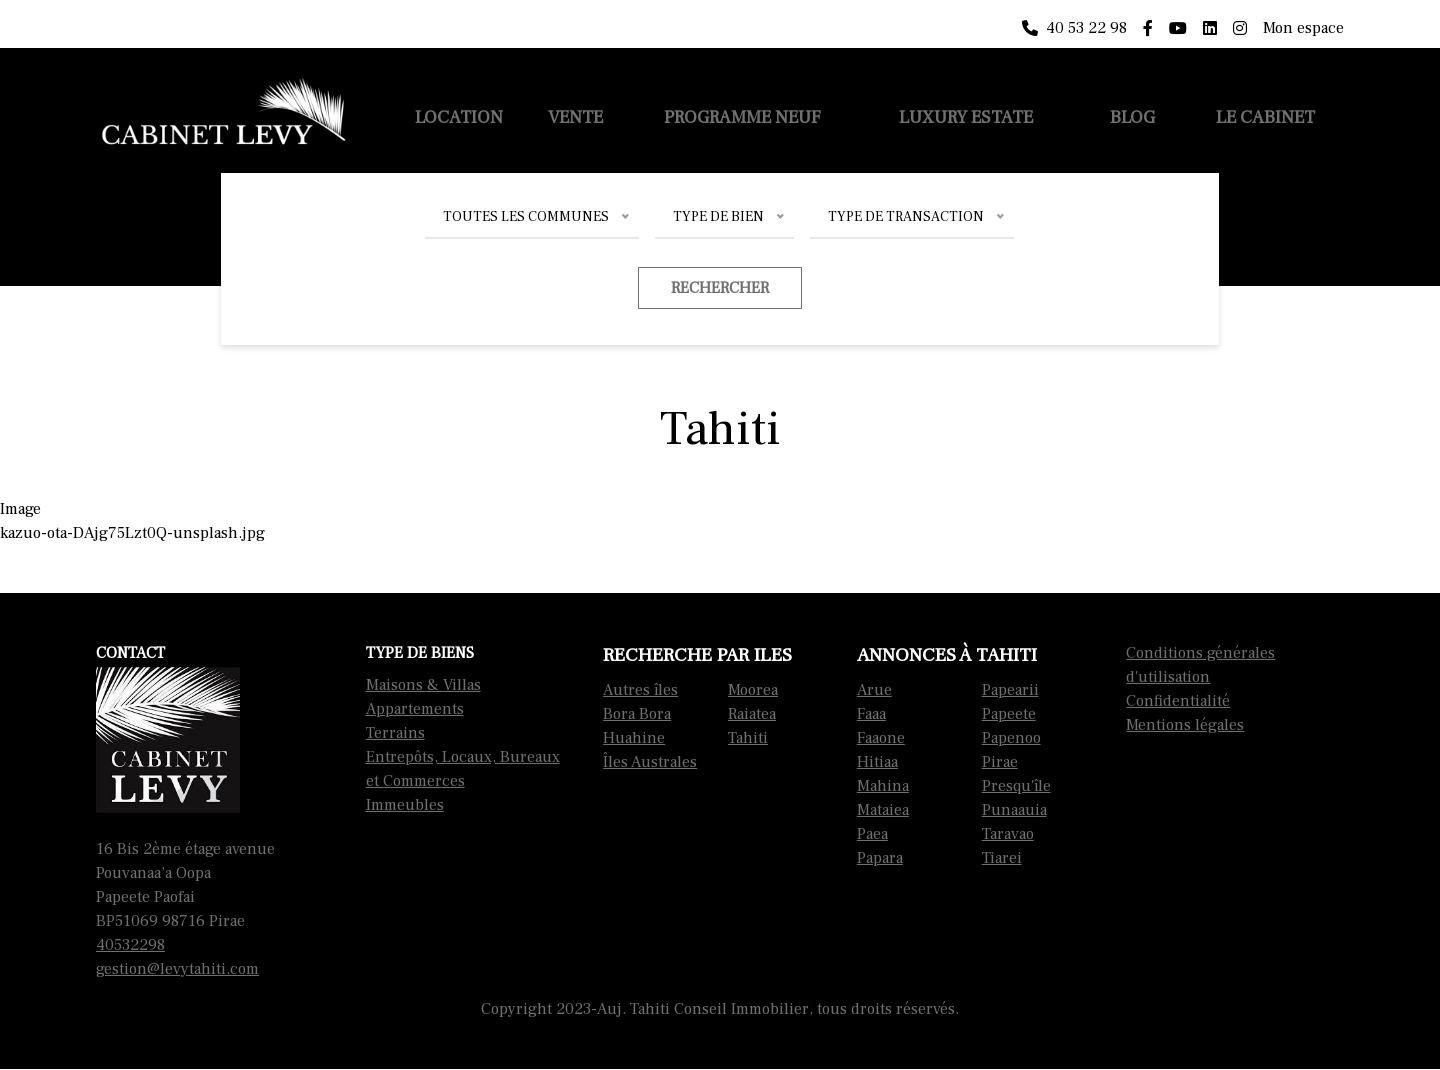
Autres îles (640, 690)
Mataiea (883, 810)
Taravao (1008, 834)
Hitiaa (877, 762)
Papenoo (1011, 738)
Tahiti (748, 738)
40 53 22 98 (1074, 28)
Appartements (415, 709)
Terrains (395, 733)
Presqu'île (1016, 786)
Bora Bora (637, 714)
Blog (1132, 117)
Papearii (1010, 690)
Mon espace (1303, 28)
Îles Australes (650, 762)
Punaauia (1014, 810)
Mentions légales (1185, 725)
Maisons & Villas (423, 685)
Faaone (881, 738)
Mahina (883, 786)
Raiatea (752, 714)
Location (459, 117)
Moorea (753, 690)
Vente (575, 117)
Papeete (1009, 714)
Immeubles (405, 805)
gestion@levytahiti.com (177, 969)
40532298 (130, 945)
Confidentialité (1178, 701)
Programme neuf (742, 117)
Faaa (871, 714)
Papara (880, 858)
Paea (872, 834)
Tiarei (1002, 858)
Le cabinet (1265, 117)
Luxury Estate (966, 117)
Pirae (1000, 762)
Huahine (634, 738)
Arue (874, 690)
